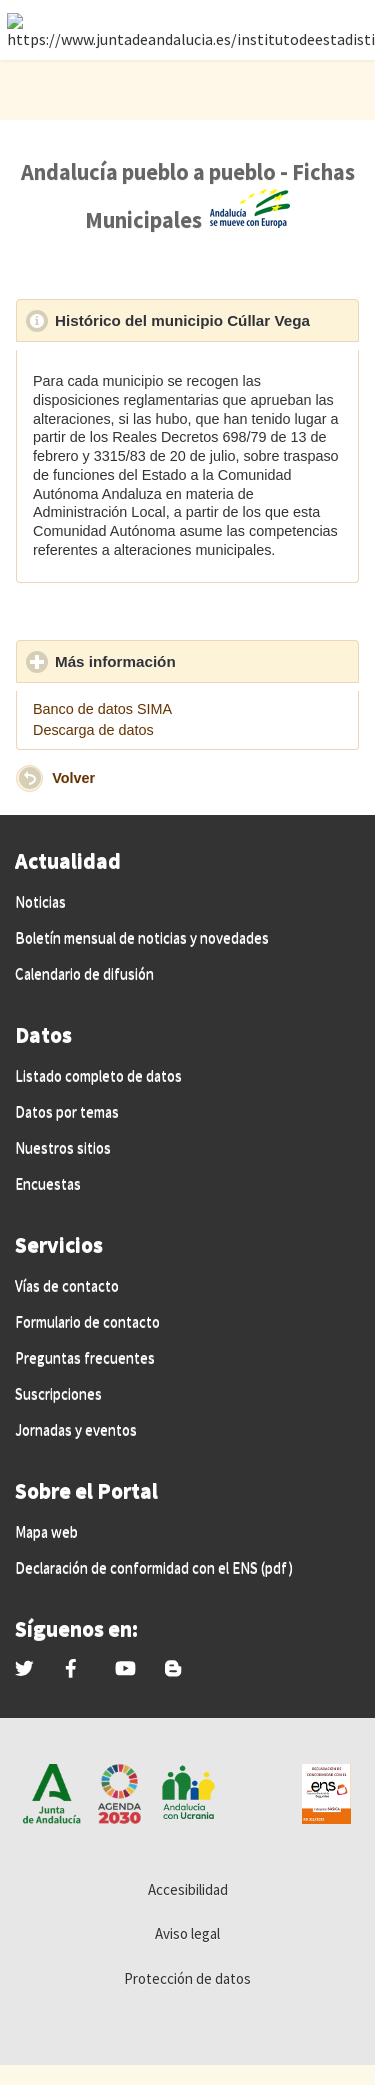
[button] (29, 778)
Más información (207, 661)
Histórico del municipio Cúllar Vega (207, 320)
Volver (73, 777)
